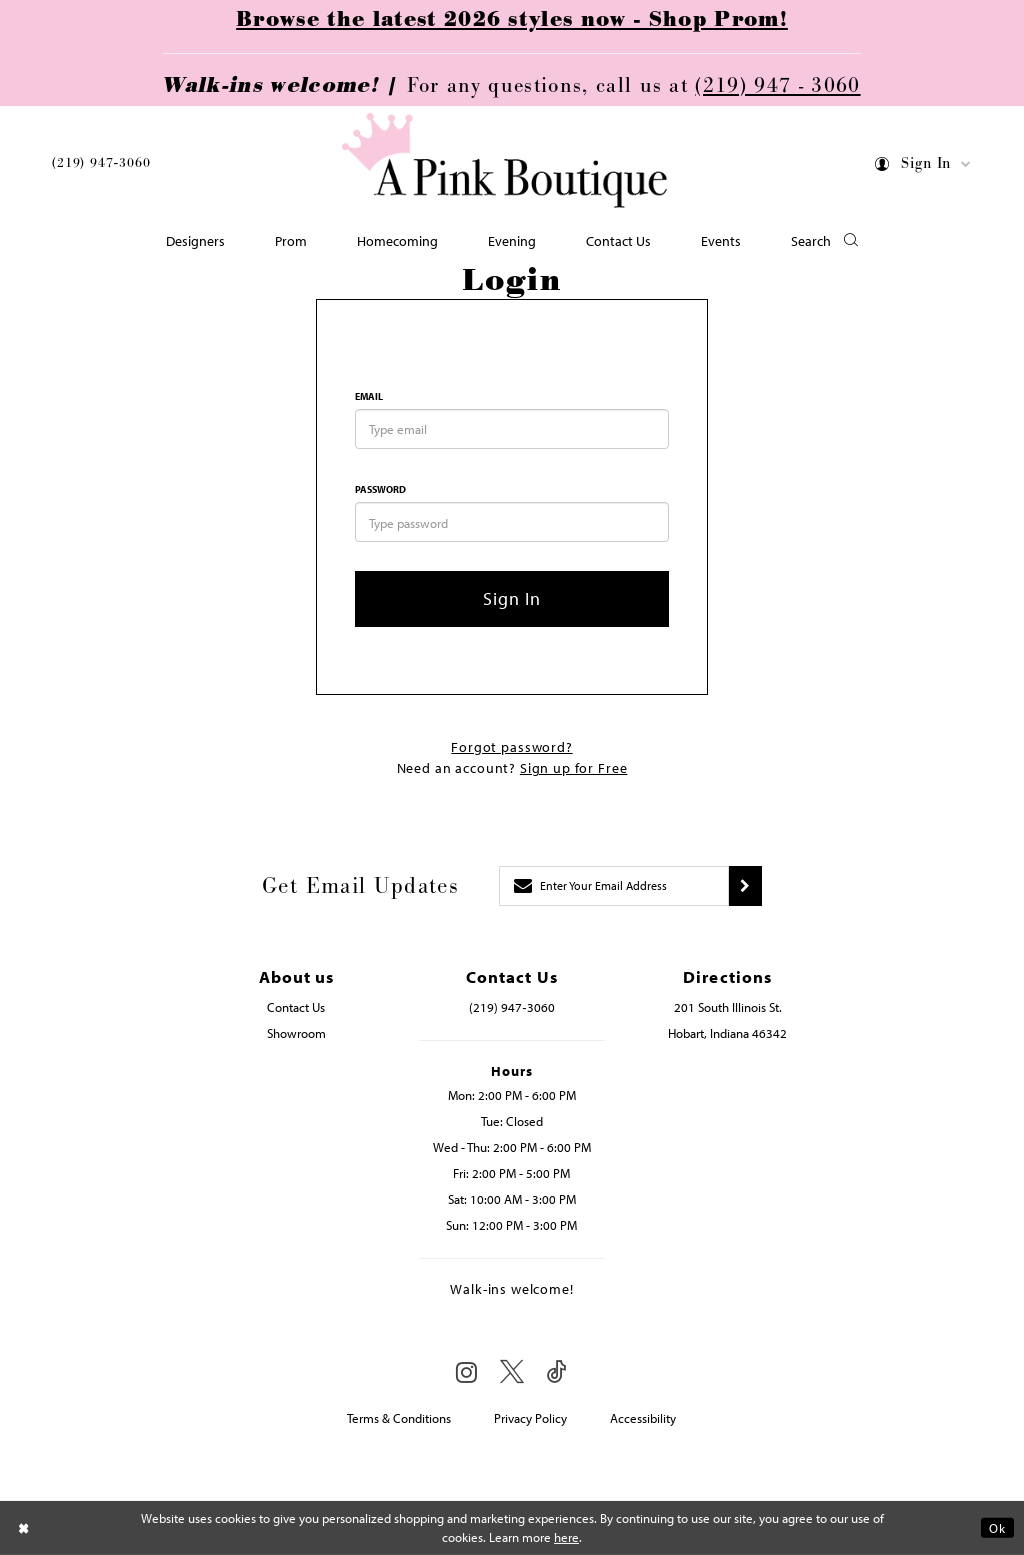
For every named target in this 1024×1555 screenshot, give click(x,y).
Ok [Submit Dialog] (997, 1528)
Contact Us (296, 1007)
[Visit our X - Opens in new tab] (512, 1372)
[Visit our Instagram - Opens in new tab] (466, 1372)
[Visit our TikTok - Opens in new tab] (557, 1372)
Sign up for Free (573, 768)
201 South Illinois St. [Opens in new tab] (728, 1007)
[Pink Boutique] (505, 160)
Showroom (296, 1033)
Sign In (512, 598)
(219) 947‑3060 (101, 163)
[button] (923, 167)
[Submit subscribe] (745, 886)
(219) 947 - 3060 (777, 86)
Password (380, 489)
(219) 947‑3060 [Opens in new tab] (511, 1007)
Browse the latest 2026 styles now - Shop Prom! (512, 20)
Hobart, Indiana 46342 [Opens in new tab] (727, 1033)
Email (369, 396)
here (566, 1537)
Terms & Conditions (399, 1418)
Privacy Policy (530, 1418)
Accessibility (643, 1418)
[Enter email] (614, 886)
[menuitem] (101, 166)
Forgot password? (511, 747)
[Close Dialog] (24, 1527)
